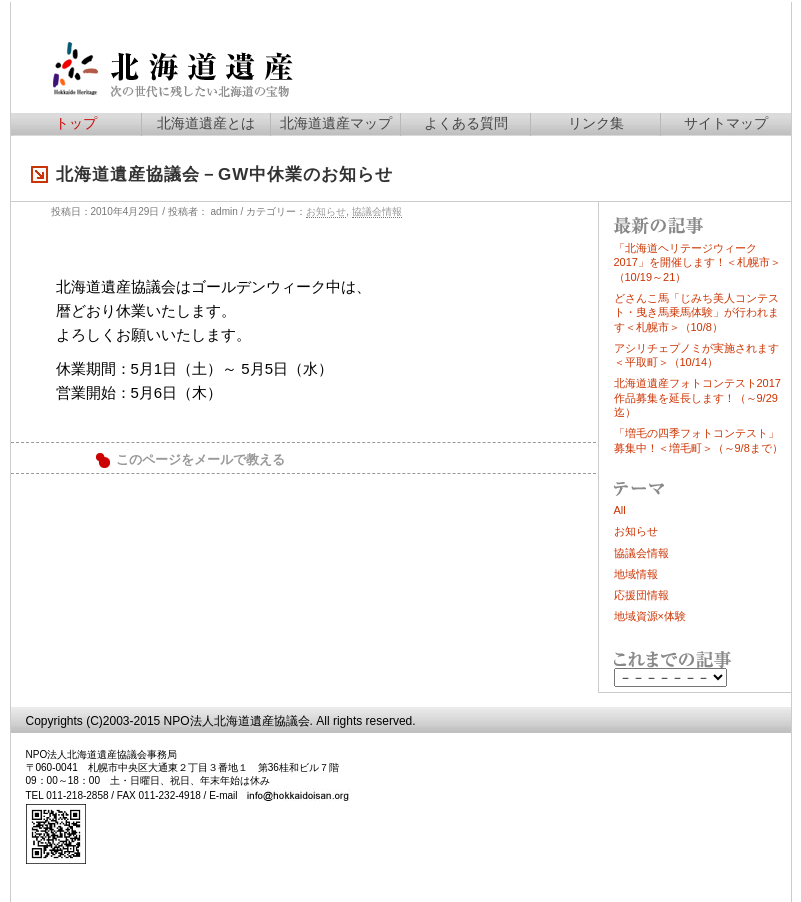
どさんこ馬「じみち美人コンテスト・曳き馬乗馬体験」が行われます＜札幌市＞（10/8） (696, 312)
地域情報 (636, 574)
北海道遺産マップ (336, 123)
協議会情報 (377, 211)
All (620, 510)
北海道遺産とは (206, 123)
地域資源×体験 (650, 616)
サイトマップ (726, 123)
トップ (76, 123)
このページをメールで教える (200, 460)
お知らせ (326, 211)
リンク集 (596, 123)
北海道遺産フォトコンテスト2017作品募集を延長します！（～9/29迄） (697, 397)
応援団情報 (641, 595)
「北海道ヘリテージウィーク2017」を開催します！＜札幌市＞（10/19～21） (697, 262)
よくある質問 (466, 123)
